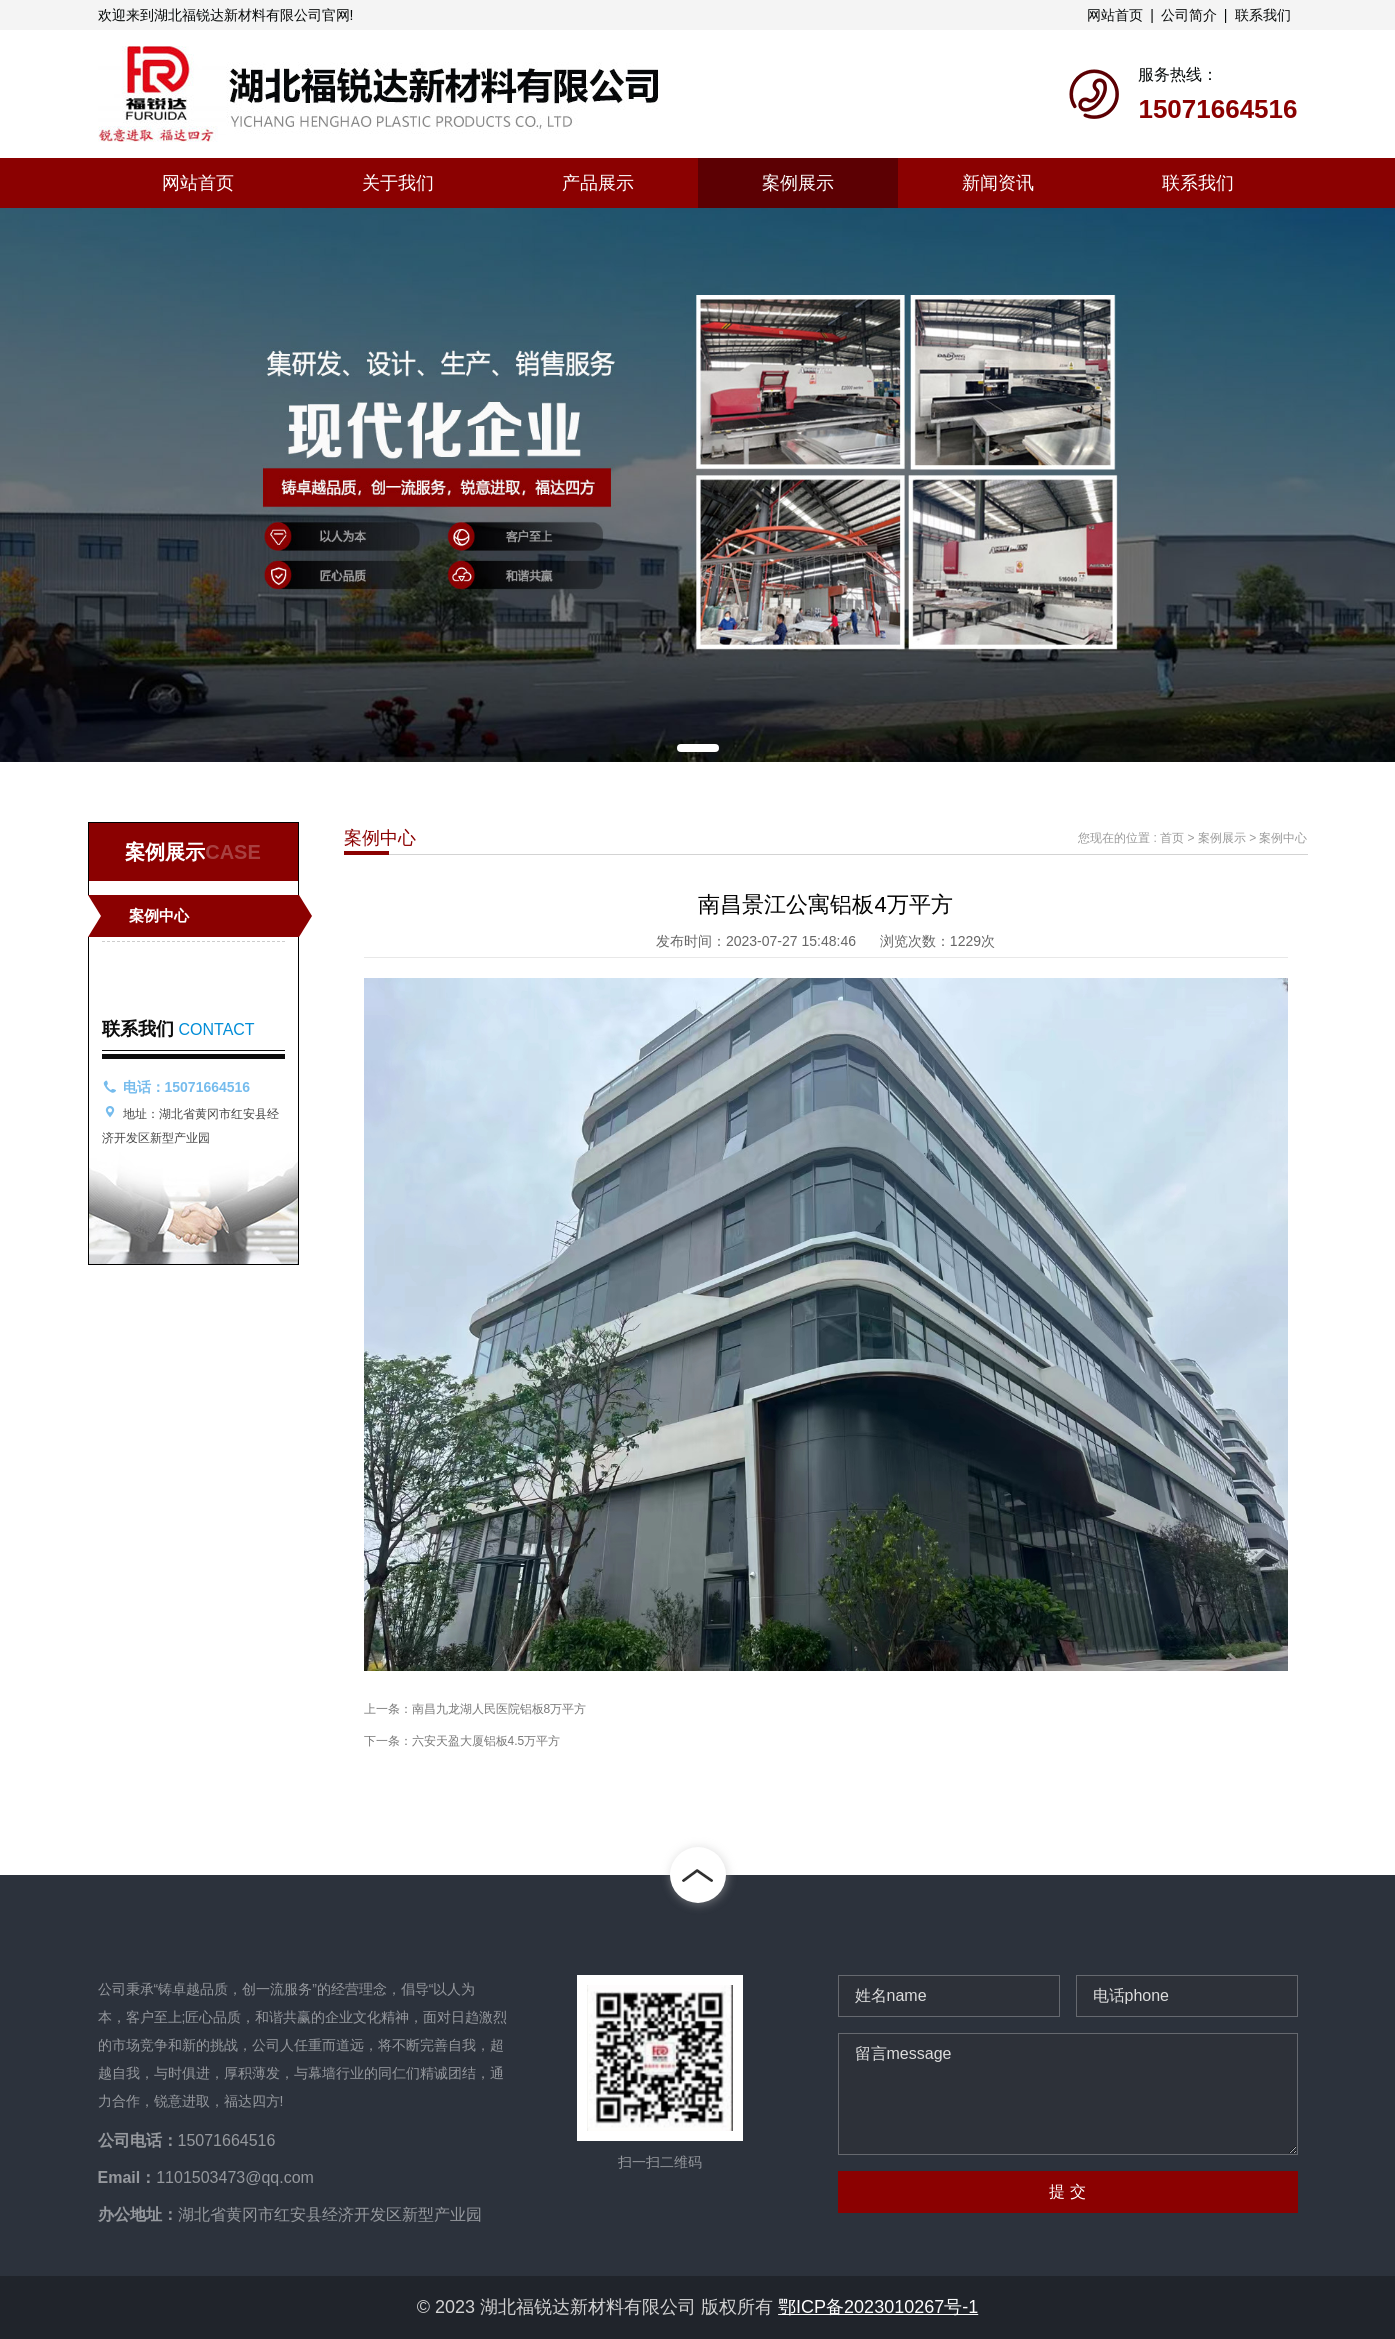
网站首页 (1115, 15)
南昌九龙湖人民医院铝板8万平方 (499, 1709)
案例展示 (798, 183)
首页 (1172, 838)
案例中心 (159, 915)
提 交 (1067, 2191)
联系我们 (1263, 15)
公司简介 (1189, 15)
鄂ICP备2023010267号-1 (878, 2307)
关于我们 (398, 183)
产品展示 (598, 183)
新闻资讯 (998, 183)
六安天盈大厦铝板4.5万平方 (486, 1741)
